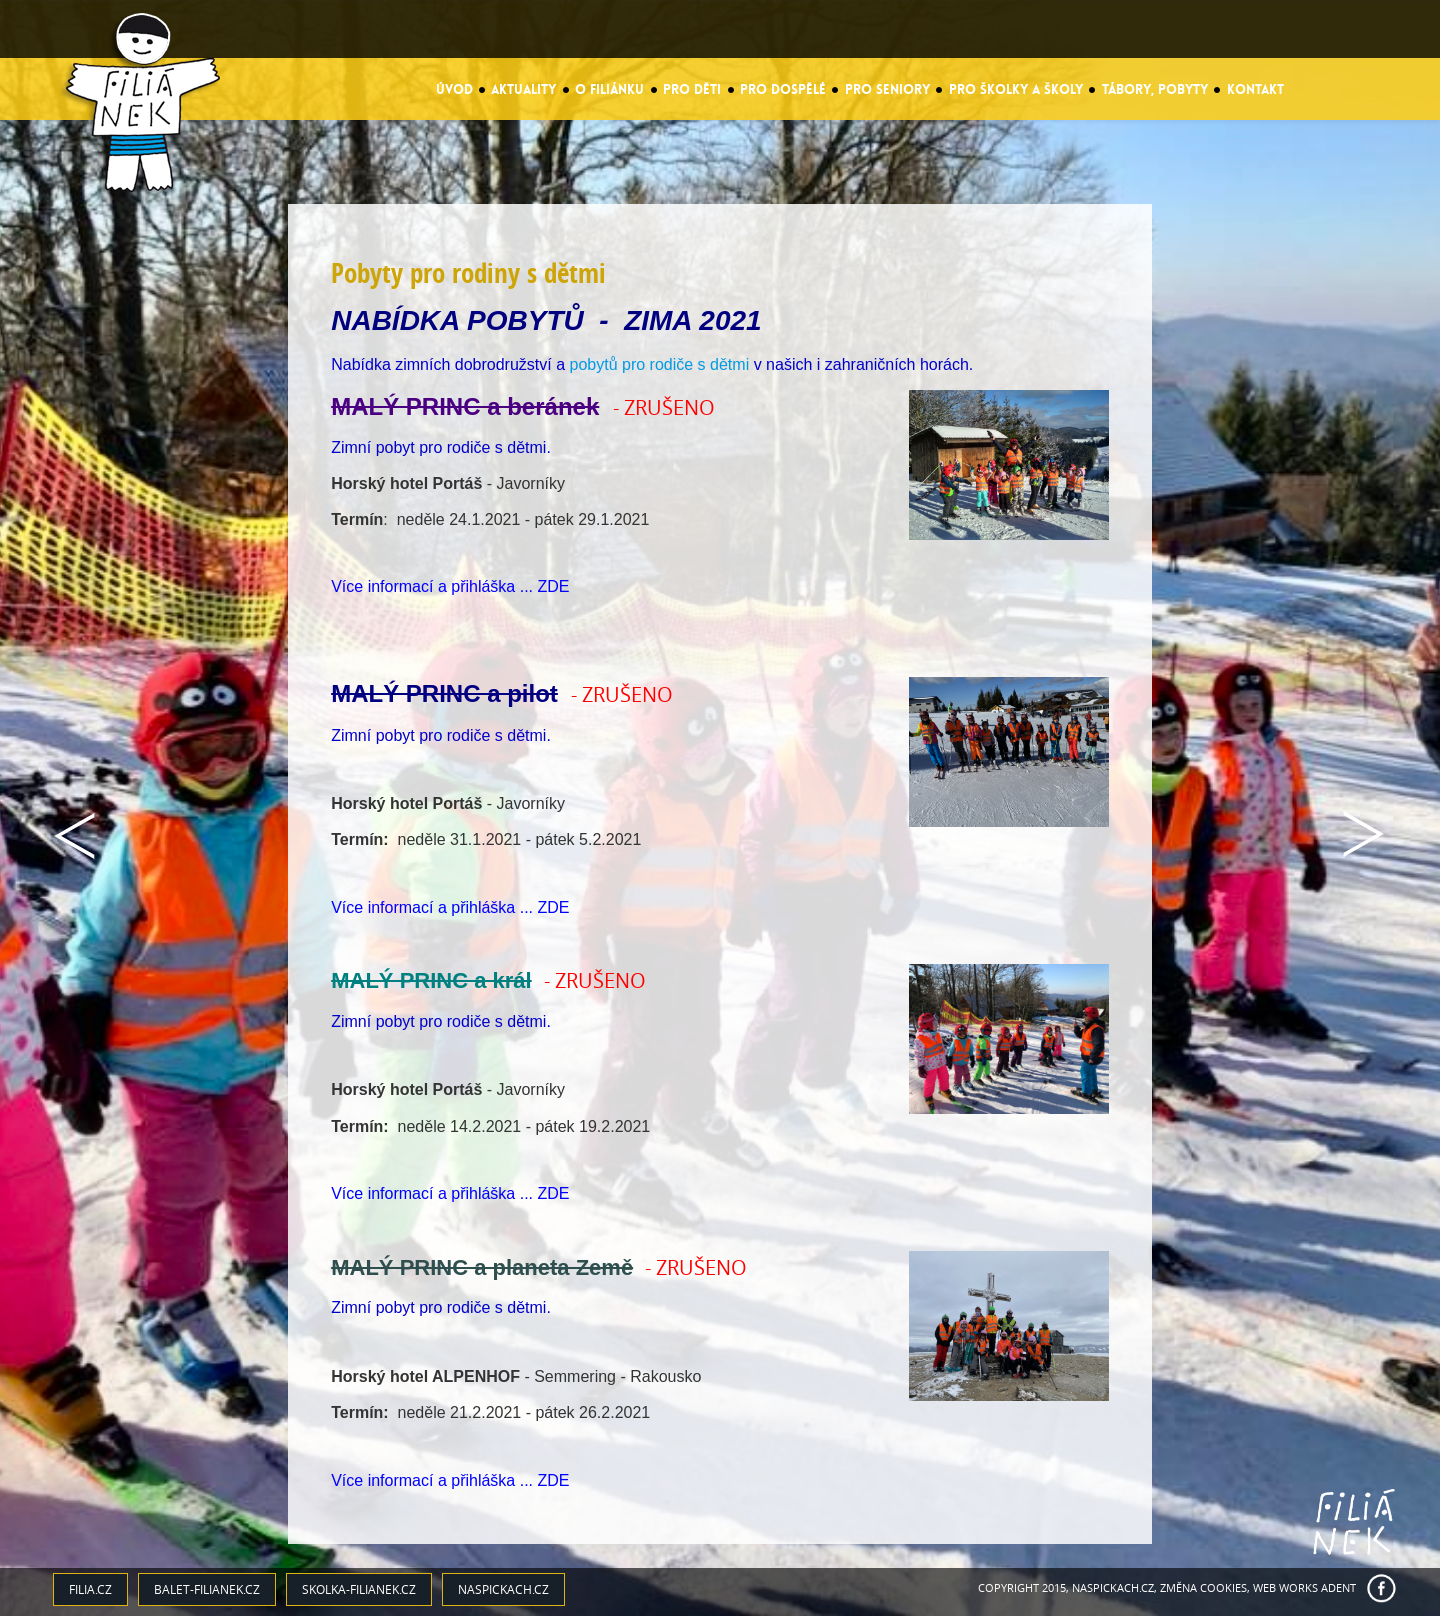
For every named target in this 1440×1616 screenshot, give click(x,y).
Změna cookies (1203, 1587)
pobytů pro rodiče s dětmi (660, 364)
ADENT (1338, 1587)
